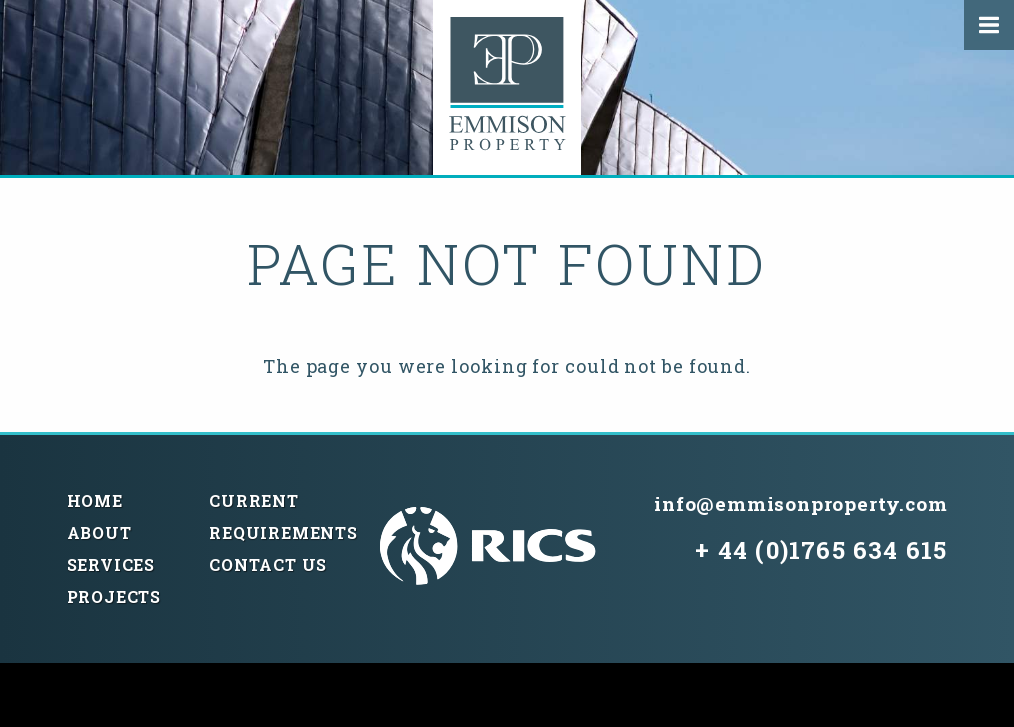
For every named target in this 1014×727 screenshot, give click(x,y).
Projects (114, 596)
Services (111, 564)
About (99, 532)
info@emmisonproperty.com (800, 503)
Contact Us (268, 564)
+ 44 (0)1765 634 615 (821, 550)
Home (95, 500)
